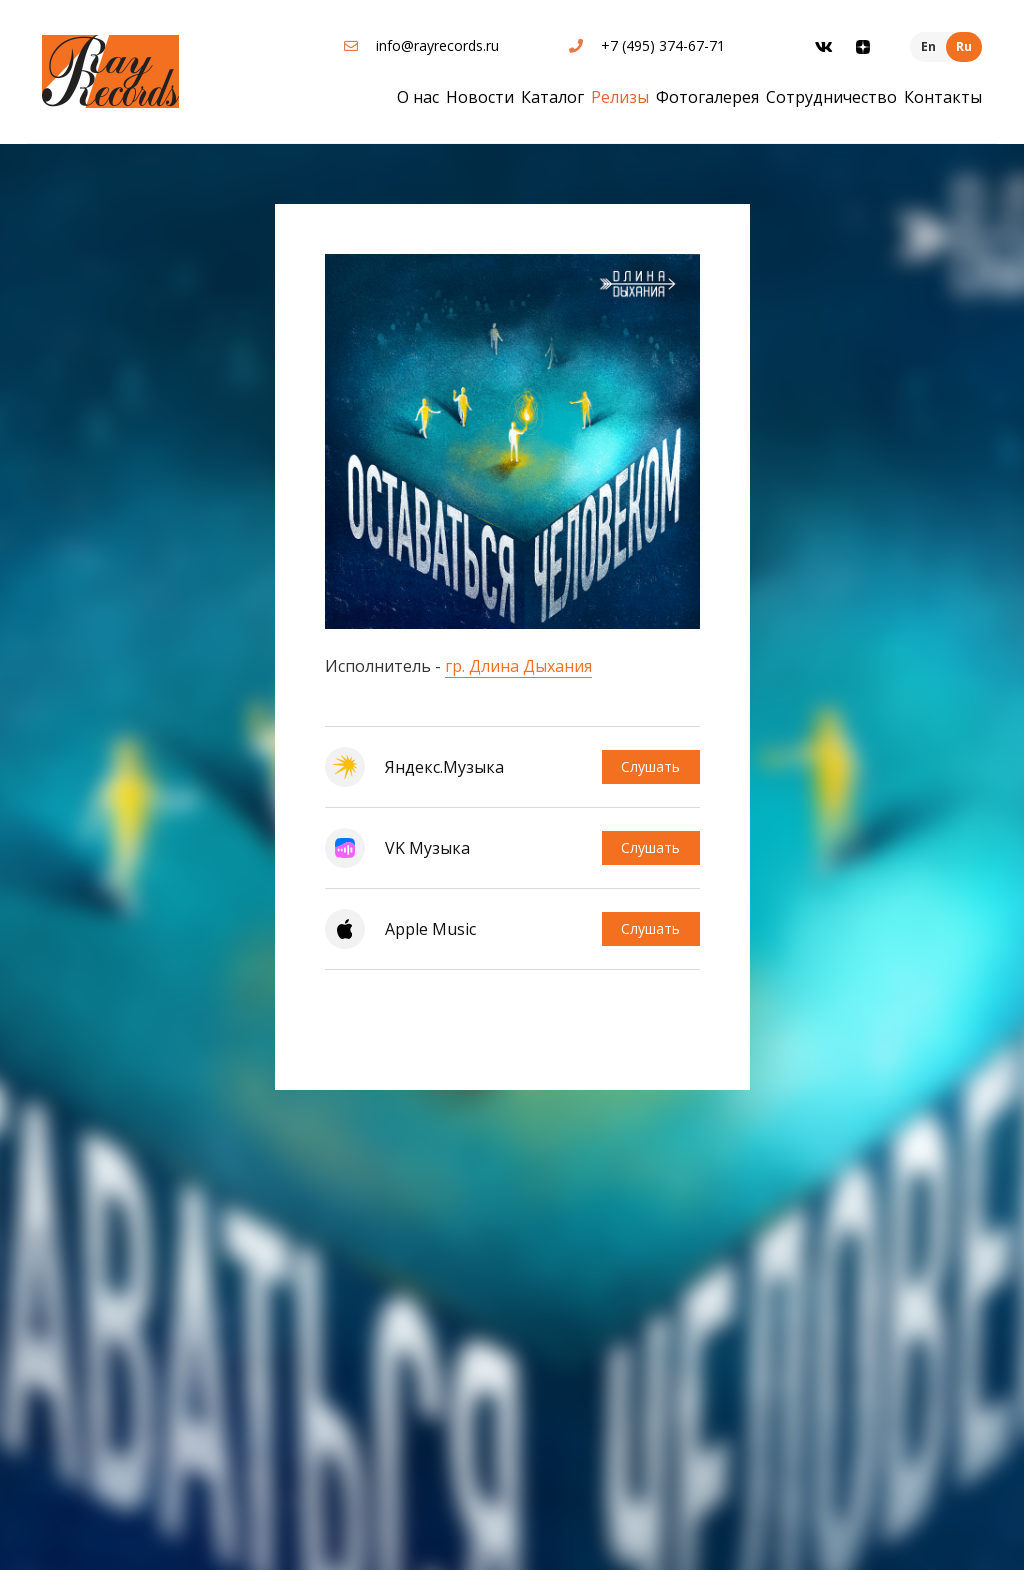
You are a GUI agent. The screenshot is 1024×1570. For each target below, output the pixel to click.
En (928, 46)
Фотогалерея (707, 97)
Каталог (552, 97)
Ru (964, 46)
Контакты (943, 97)
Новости (480, 97)
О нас (418, 97)
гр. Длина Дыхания (518, 666)
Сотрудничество (831, 97)
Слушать (650, 766)
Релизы (620, 97)
